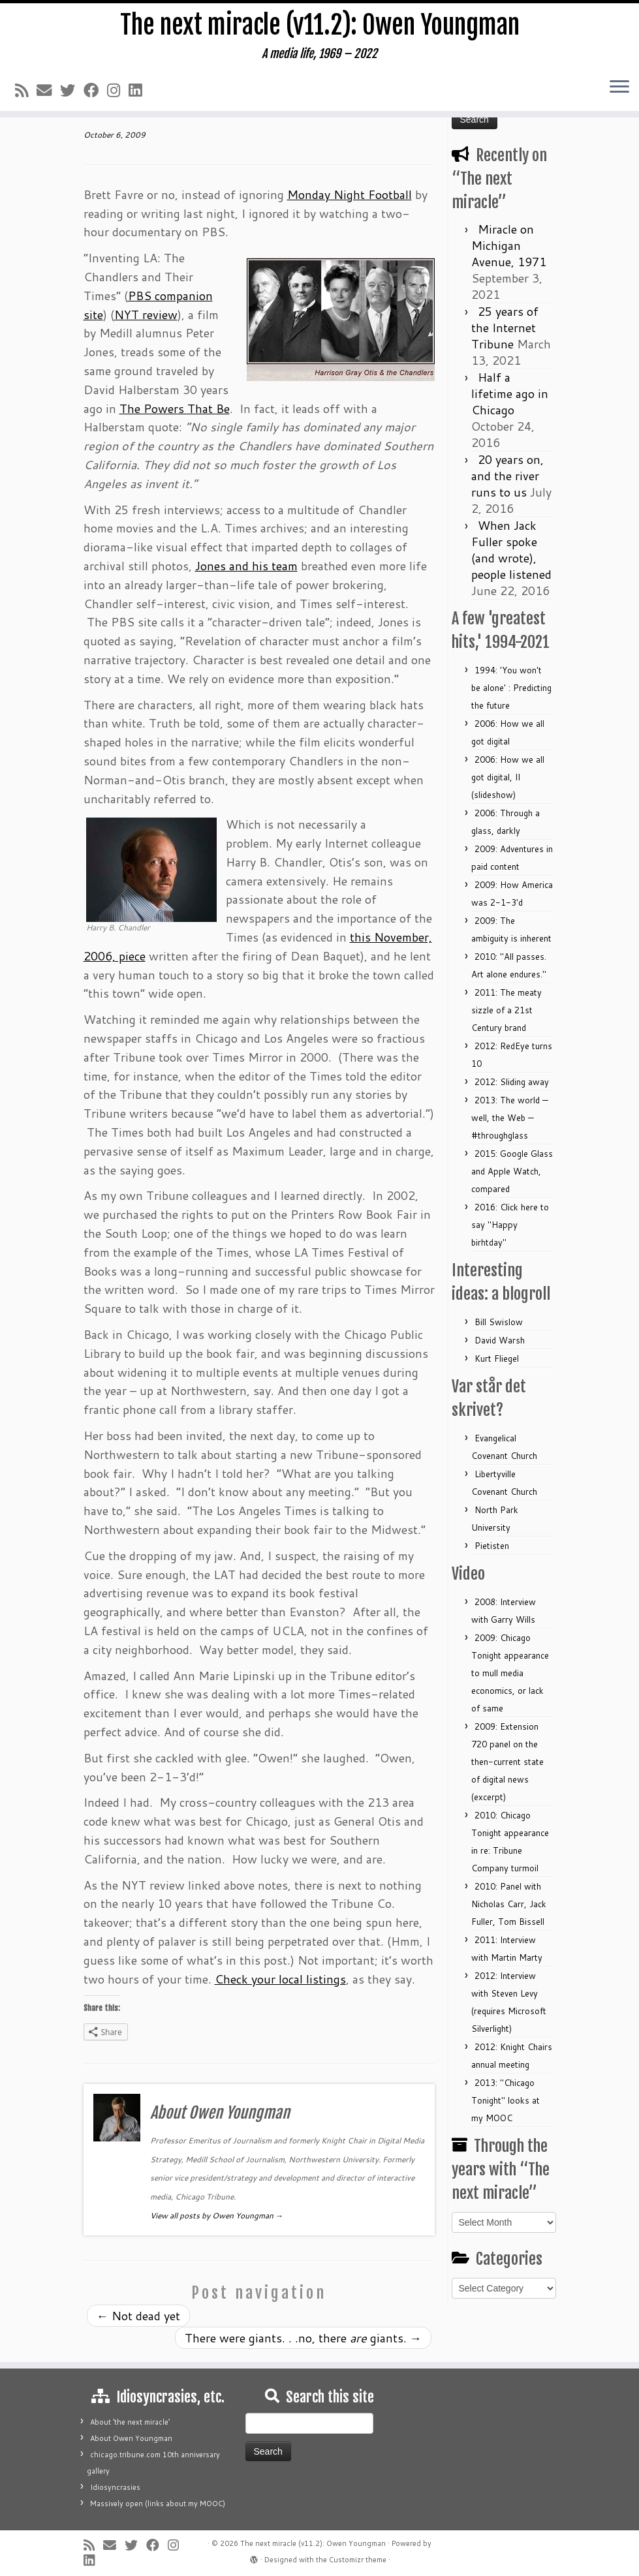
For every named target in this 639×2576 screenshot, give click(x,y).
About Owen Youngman (131, 2438)
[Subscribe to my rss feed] (26, 92)
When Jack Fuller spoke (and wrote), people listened (511, 550)
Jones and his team (246, 565)
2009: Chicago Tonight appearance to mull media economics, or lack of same (510, 1673)
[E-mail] (48, 92)
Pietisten (492, 1546)
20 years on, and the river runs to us (507, 475)
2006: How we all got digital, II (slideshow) (507, 777)
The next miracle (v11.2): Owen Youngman (319, 26)
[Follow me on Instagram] (118, 92)
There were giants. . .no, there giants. (303, 2337)
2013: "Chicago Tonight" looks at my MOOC (505, 2100)
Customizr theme (357, 2559)
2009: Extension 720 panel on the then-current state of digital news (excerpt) (507, 1762)
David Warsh (500, 1340)
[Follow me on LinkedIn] (139, 92)
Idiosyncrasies (115, 2487)
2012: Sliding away (512, 1082)
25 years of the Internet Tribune (504, 327)
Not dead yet (138, 2315)
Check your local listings (280, 1978)
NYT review (146, 314)
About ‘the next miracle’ (130, 2422)
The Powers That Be (174, 408)
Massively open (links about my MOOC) (157, 2503)
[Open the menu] (619, 89)
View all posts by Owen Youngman (216, 2215)
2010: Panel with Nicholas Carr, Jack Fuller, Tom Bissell (508, 1903)
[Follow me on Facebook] (95, 92)
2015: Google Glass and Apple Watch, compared (512, 1171)
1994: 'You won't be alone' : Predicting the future (511, 687)
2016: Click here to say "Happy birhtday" (510, 1224)
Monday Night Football (349, 194)
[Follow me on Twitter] (72, 92)
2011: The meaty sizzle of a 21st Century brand (506, 1010)
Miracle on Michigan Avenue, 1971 (508, 245)
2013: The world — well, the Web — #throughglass (509, 1117)
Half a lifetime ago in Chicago (509, 393)
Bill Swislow (499, 1322)
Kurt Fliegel (497, 1358)
